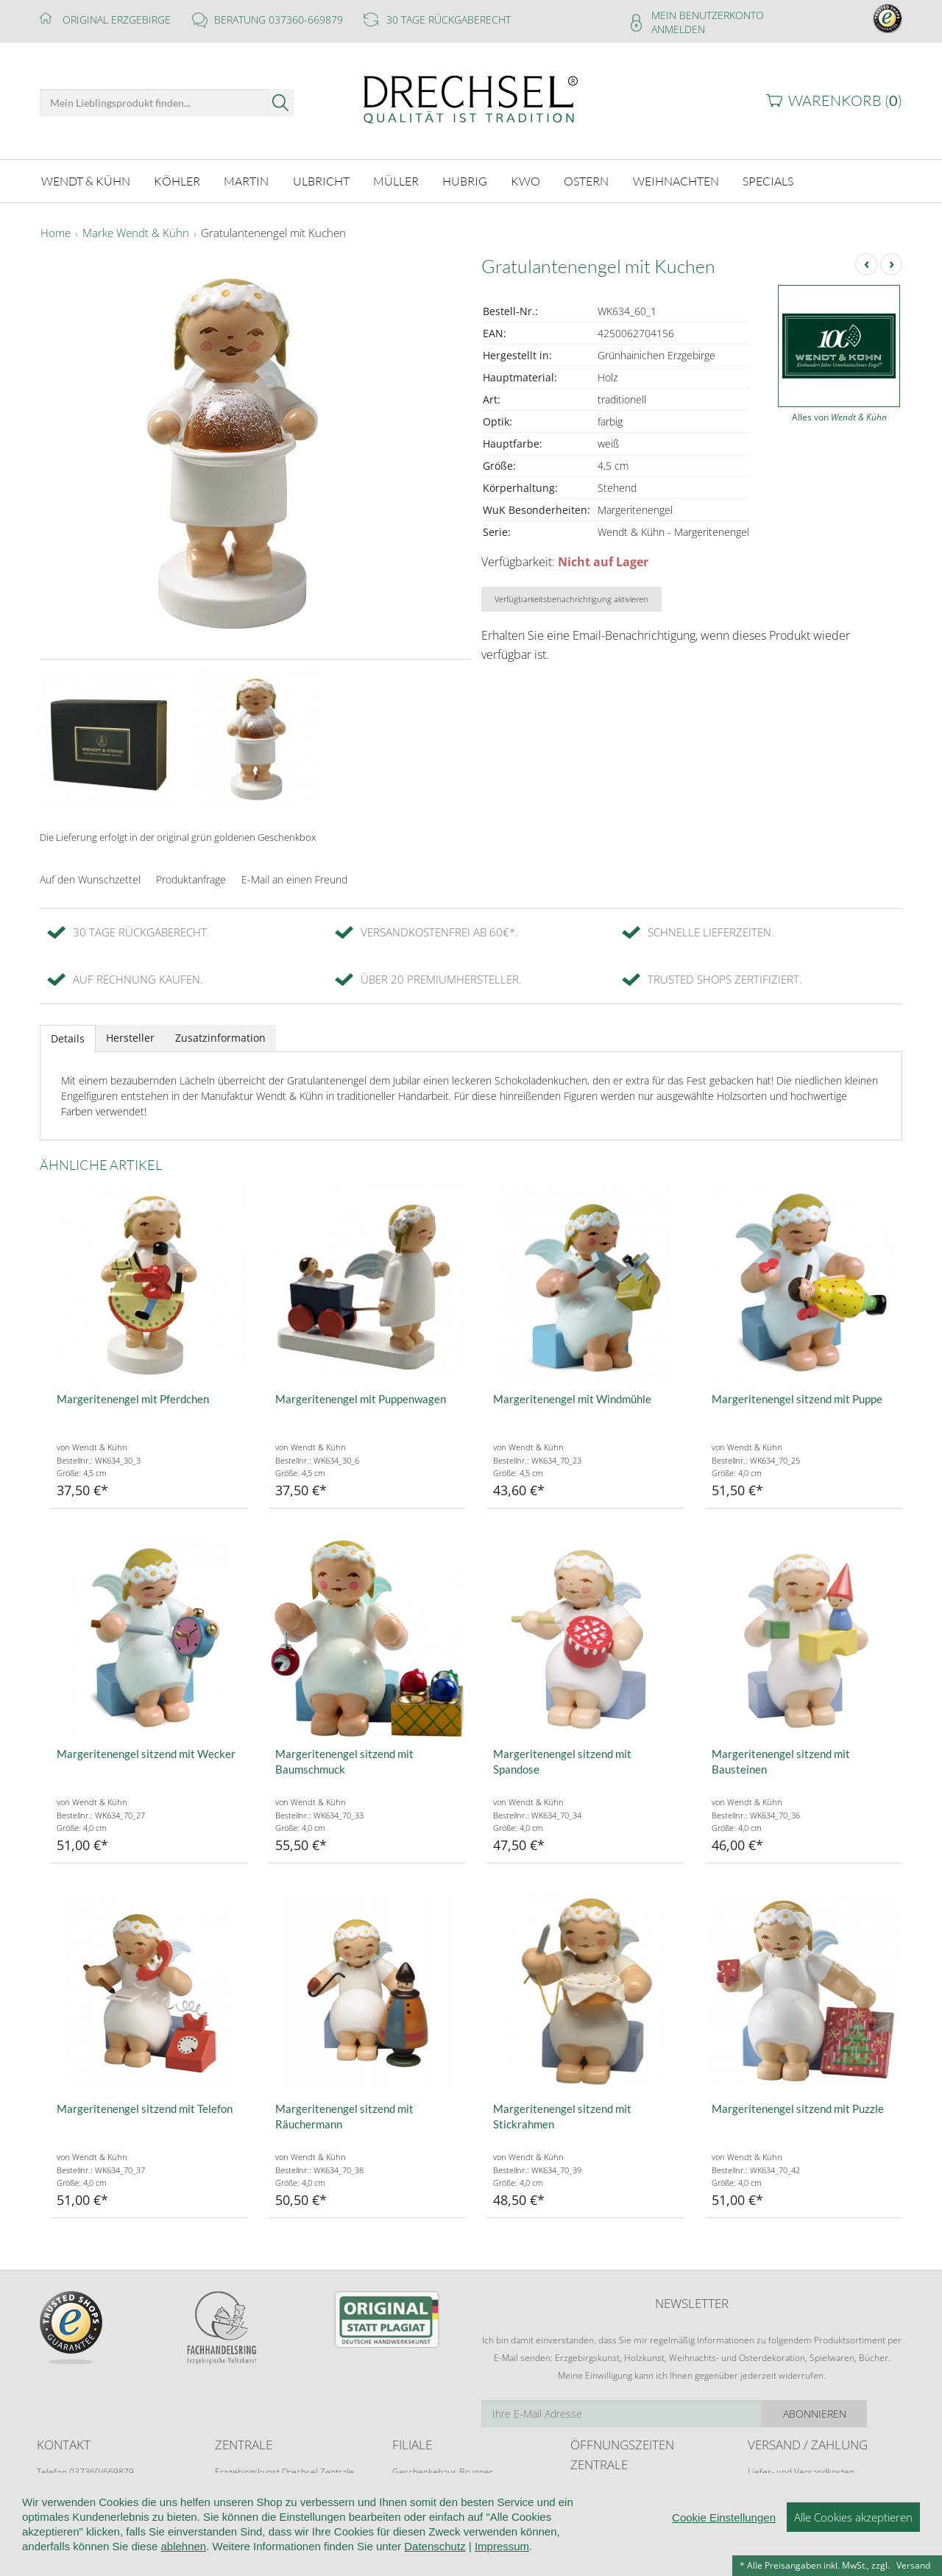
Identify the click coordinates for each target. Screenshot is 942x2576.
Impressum (502, 2556)
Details (68, 1036)
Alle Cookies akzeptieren (853, 2527)
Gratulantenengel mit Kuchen (273, 231)
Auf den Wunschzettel (90, 877)
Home (55, 231)
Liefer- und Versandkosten (801, 2469)
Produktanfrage (191, 877)
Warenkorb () (845, 100)
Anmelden (678, 29)
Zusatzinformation (220, 1035)
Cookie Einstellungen (724, 2528)
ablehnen (183, 2556)
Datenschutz (434, 2556)
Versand (913, 2565)
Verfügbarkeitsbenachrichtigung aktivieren (571, 596)
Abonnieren (850, 2411)
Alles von (839, 415)
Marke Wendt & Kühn (135, 231)
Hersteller (130, 1035)
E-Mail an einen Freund (294, 877)
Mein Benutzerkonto (707, 15)
